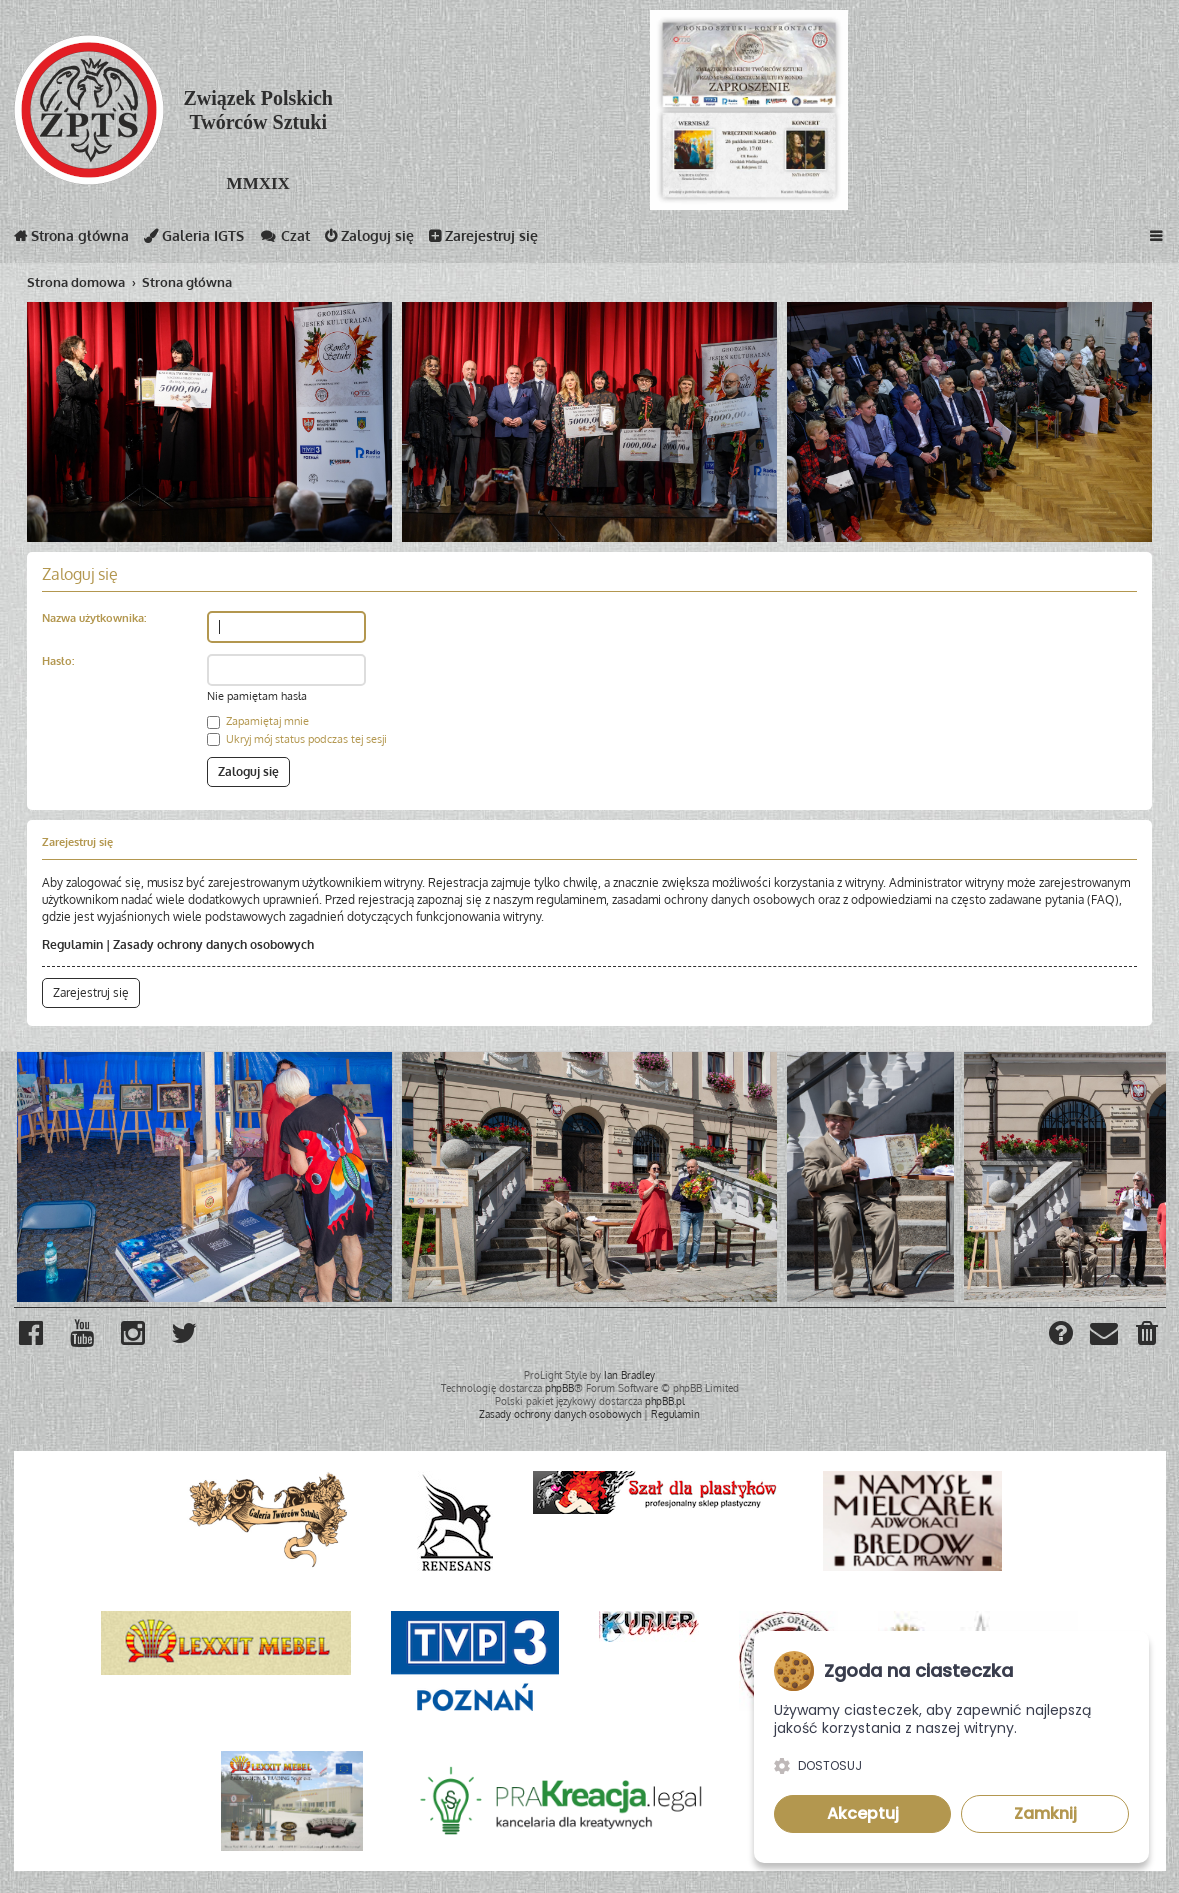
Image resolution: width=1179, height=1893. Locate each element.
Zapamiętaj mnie (258, 721)
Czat (284, 240)
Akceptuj (863, 1813)
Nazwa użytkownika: (94, 618)
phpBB (559, 1388)
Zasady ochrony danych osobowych (213, 944)
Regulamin (72, 944)
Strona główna (71, 240)
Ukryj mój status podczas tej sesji (297, 739)
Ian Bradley (629, 1375)
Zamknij (1045, 1813)
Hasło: (58, 661)
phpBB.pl (665, 1401)
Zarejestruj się (483, 240)
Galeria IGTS (194, 240)
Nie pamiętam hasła (257, 696)
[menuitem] (1148, 1336)
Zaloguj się (369, 240)
